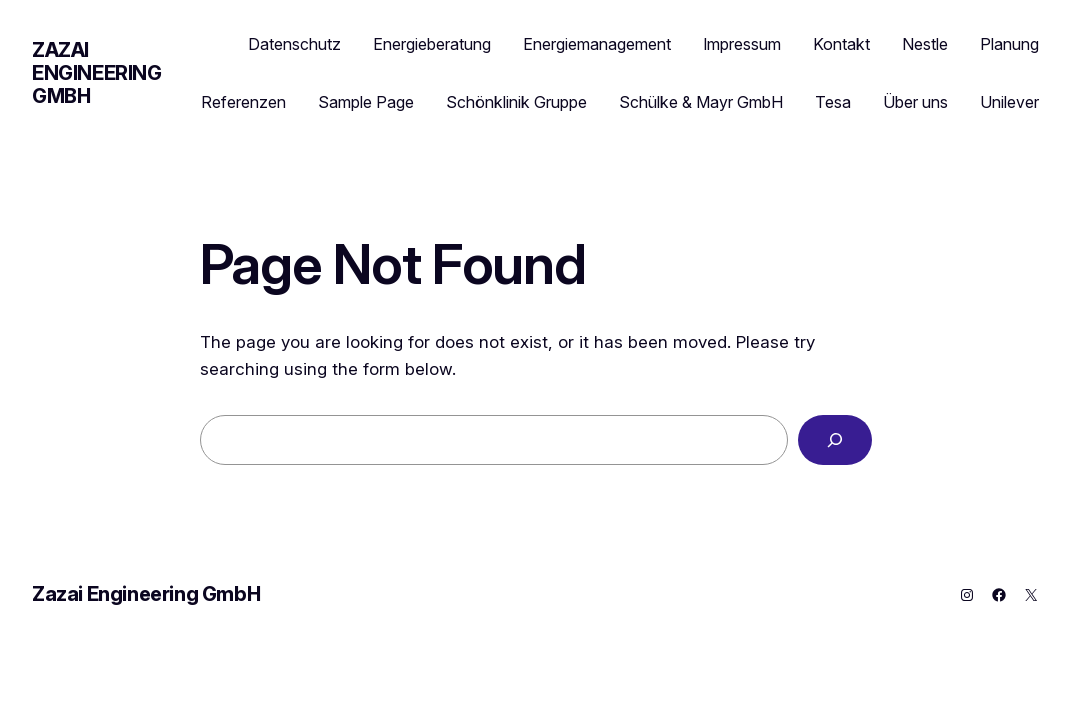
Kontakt (841, 44)
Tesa (833, 102)
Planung (1009, 44)
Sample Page (366, 102)
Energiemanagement (597, 44)
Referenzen (243, 102)
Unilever (1009, 102)
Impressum (742, 44)
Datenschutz (294, 44)
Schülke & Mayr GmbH (701, 102)
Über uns (915, 102)
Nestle (925, 44)
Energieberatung (432, 44)
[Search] (835, 440)
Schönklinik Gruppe (516, 102)
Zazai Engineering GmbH (97, 73)
